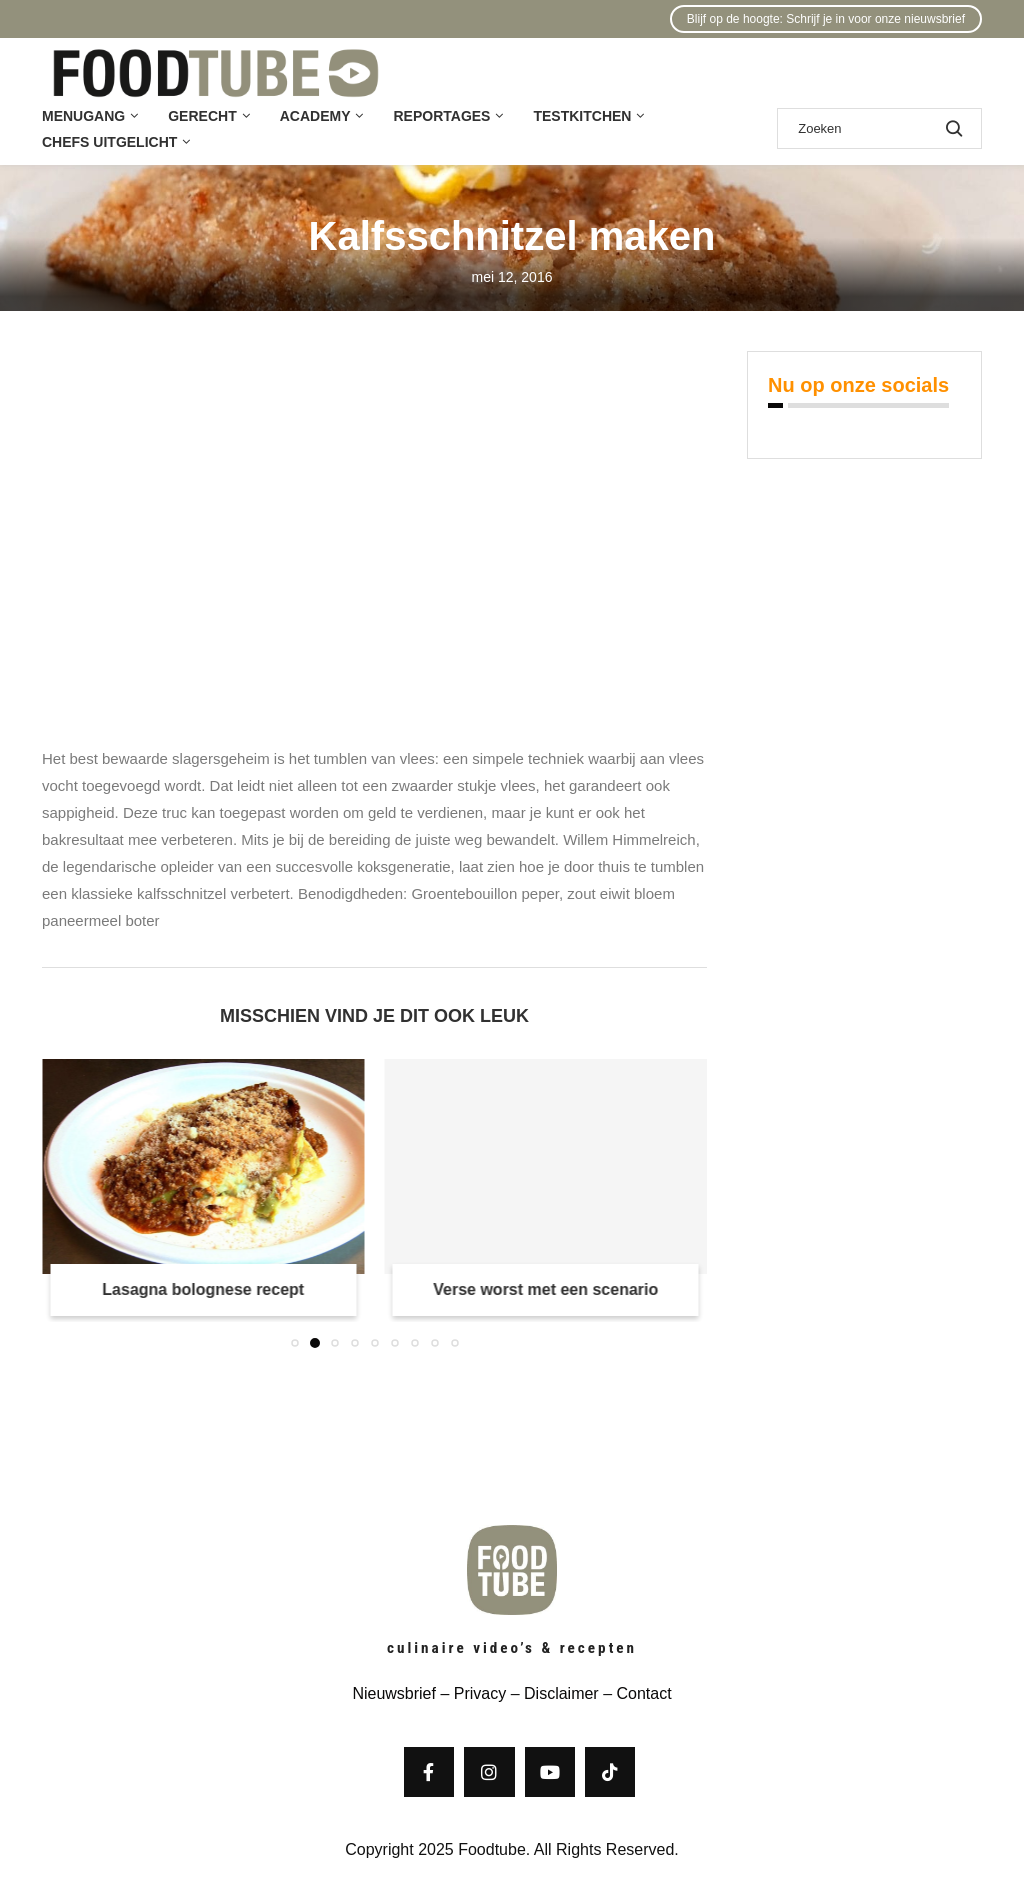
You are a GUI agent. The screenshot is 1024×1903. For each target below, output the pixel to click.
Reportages (441, 116)
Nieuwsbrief (394, 1693)
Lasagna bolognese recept (203, 1289)
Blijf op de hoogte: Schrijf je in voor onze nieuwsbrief (826, 19)
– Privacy (471, 1693)
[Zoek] (879, 128)
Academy (315, 116)
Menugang (83, 116)
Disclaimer (561, 1693)
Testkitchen (582, 116)
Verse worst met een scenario (545, 1289)
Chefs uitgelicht (109, 142)
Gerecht (202, 116)
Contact (643, 1693)
